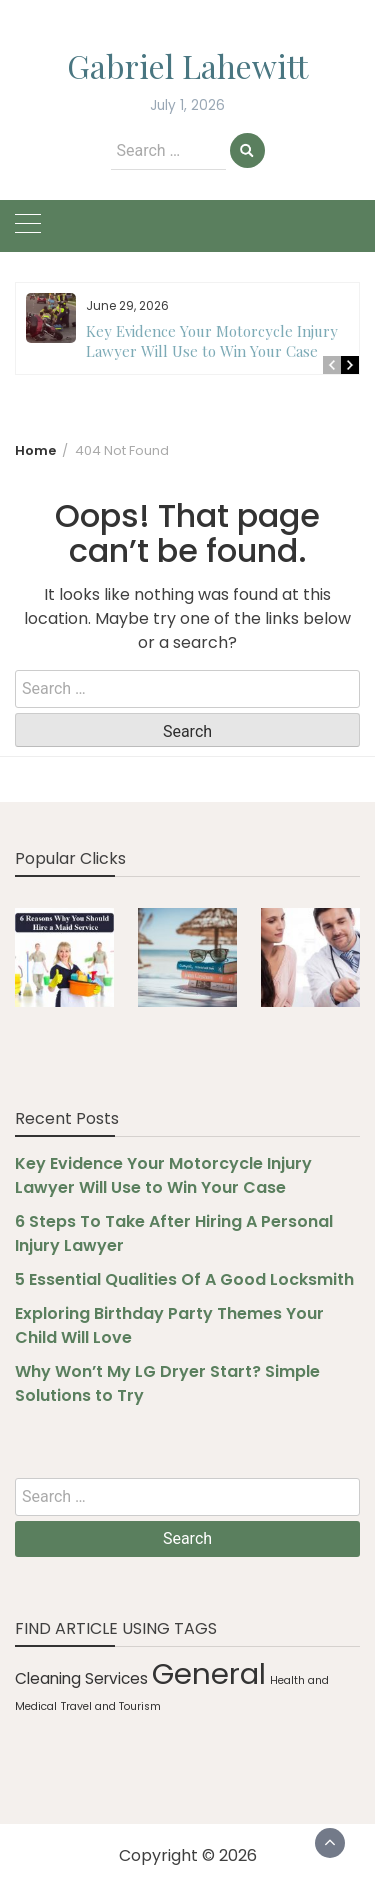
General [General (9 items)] (209, 1673)
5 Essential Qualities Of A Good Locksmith (184, 1279)
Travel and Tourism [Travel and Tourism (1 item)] (111, 1706)
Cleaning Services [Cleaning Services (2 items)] (81, 1678)
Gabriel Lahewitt (187, 65)
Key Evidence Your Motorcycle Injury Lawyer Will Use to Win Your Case (212, 341)
